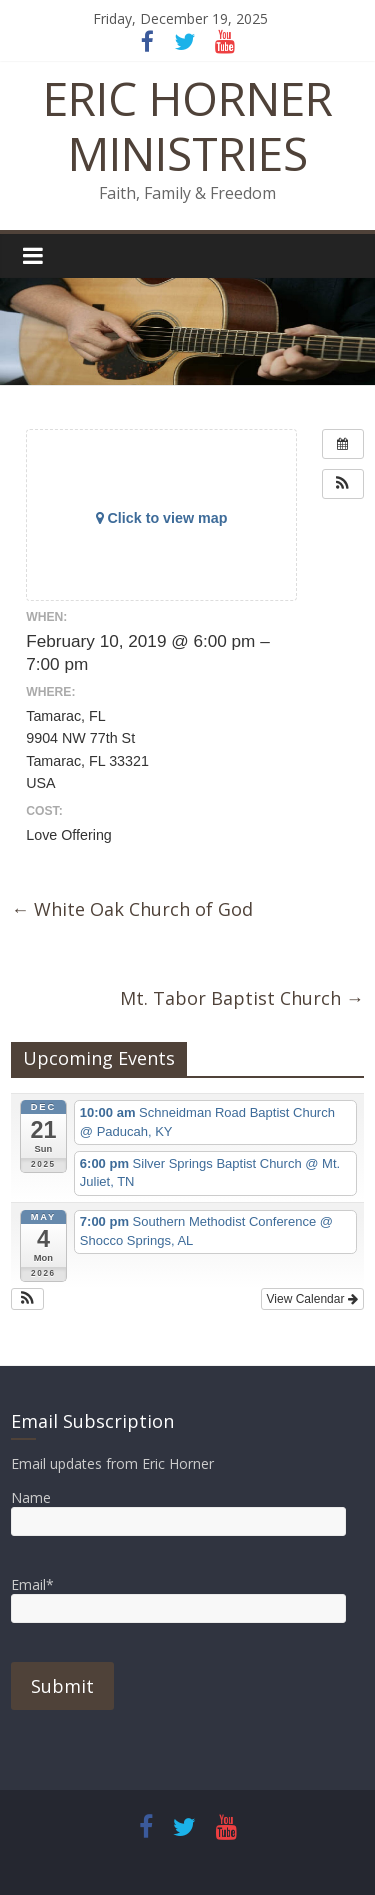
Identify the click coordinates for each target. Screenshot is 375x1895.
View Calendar (312, 1299)
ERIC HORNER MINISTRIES (188, 125)
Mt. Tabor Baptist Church (242, 998)
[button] (343, 484)
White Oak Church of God (132, 909)
